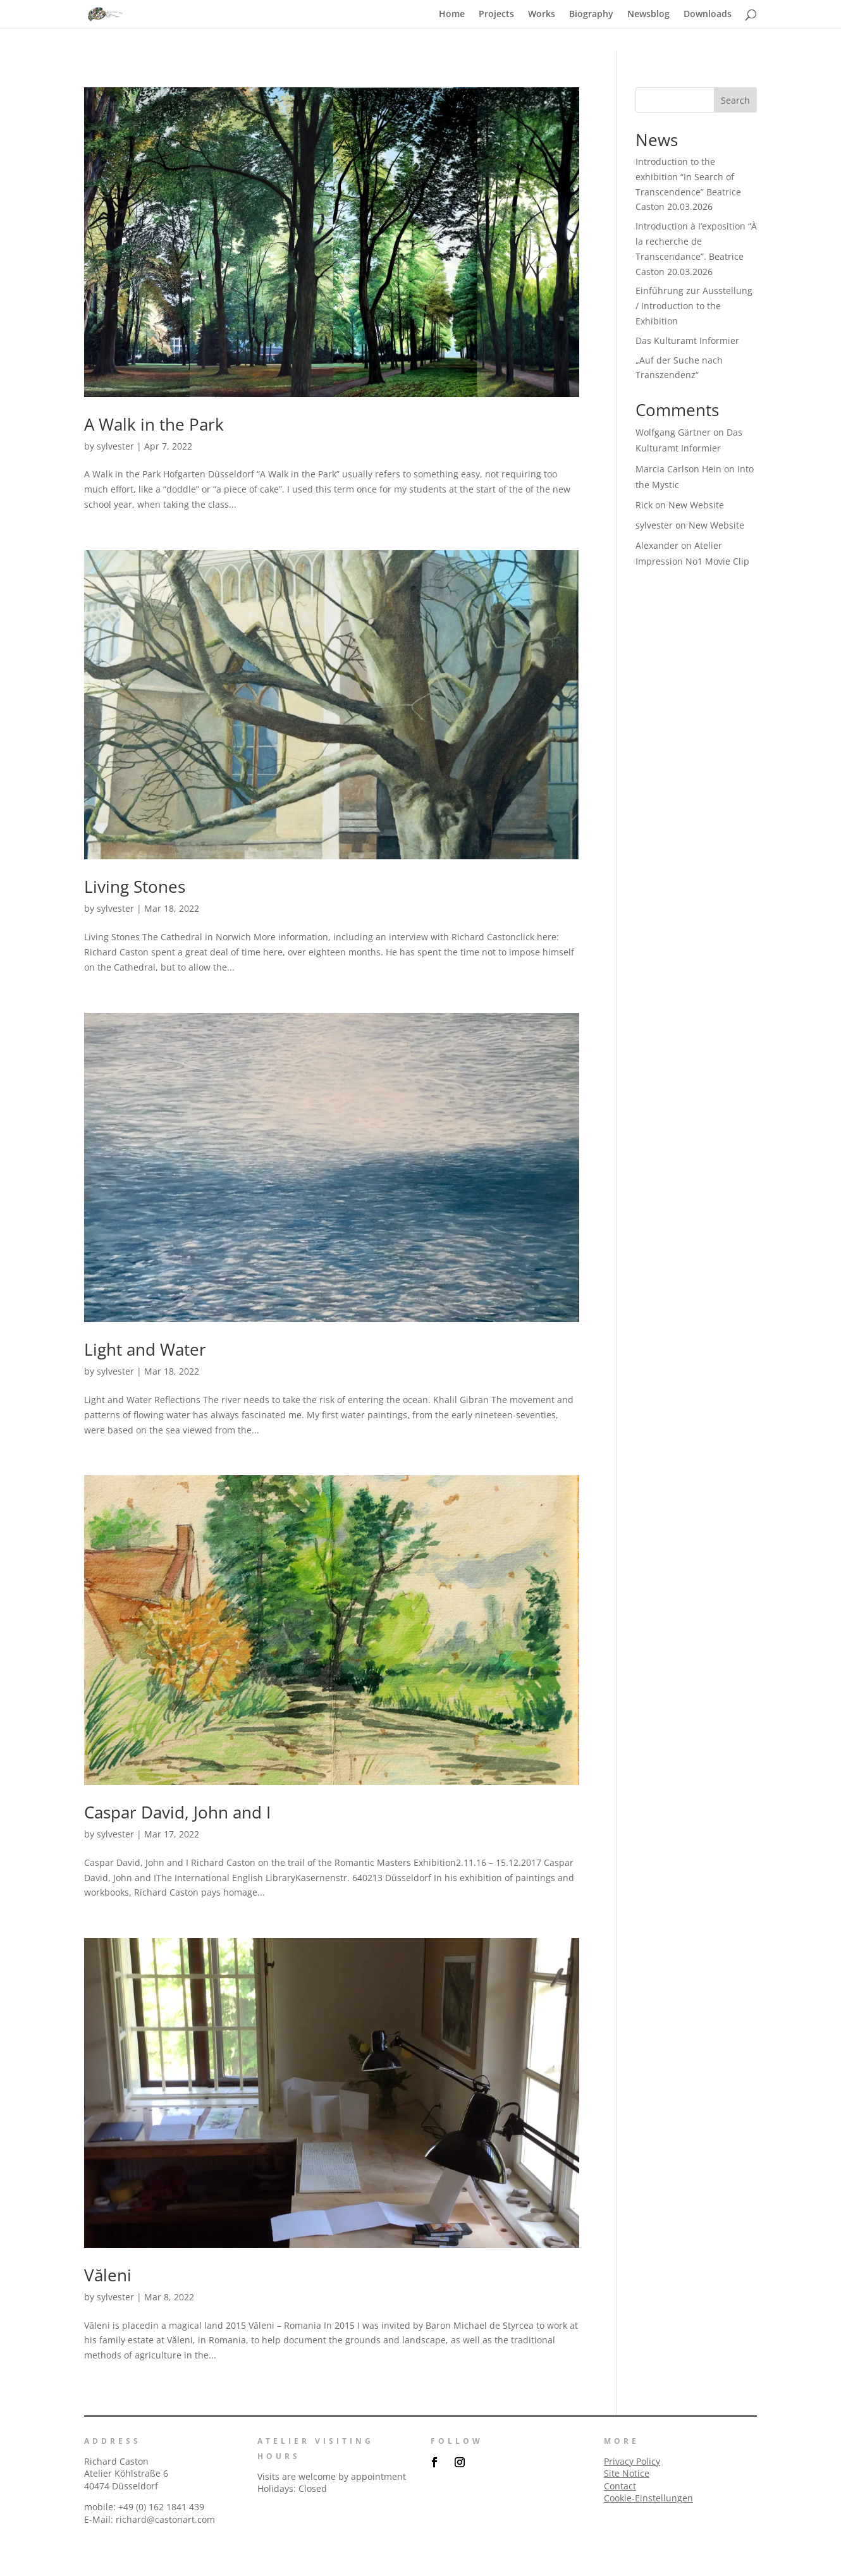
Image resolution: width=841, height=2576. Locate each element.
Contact (620, 2486)
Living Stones (134, 886)
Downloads (708, 14)
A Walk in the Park (154, 424)
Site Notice (626, 2473)
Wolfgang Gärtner (673, 432)
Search (735, 100)
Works (541, 14)
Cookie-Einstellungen (648, 2498)
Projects (496, 14)
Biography (591, 14)
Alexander (656, 545)
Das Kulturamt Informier (687, 340)
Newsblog (648, 14)
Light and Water (145, 1349)
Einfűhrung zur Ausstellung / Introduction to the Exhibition (693, 306)
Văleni (108, 2275)
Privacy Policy (632, 2461)
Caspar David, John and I (177, 1812)
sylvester (115, 446)
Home (452, 14)
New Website (696, 505)
